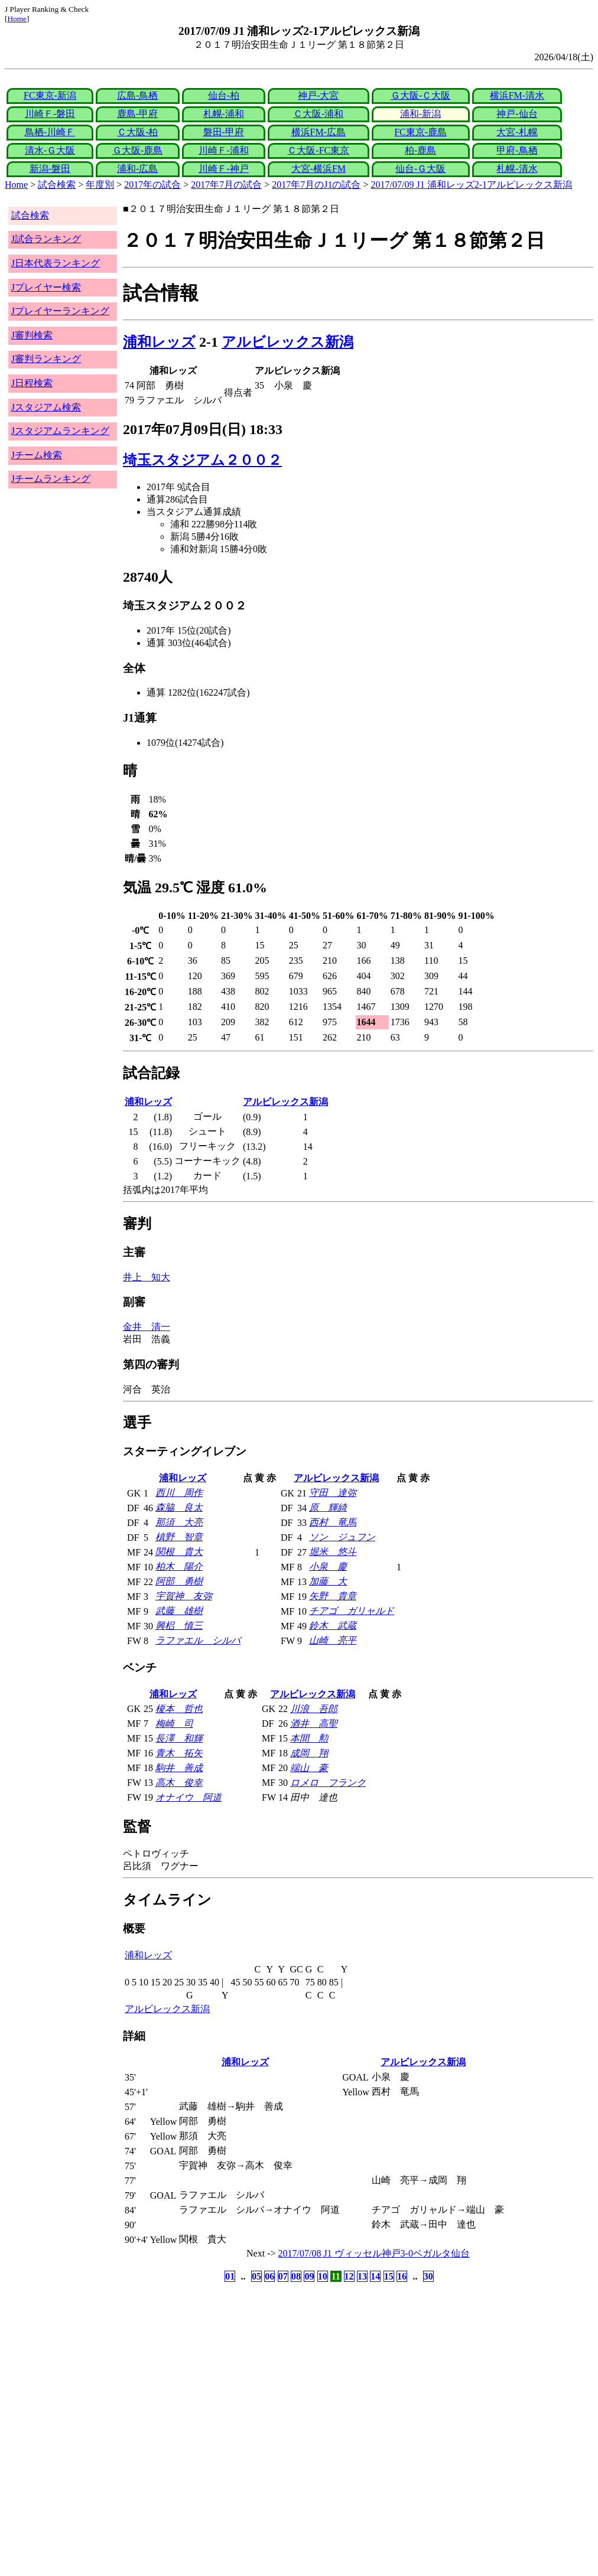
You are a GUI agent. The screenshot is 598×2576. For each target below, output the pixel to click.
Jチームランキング (50, 479)
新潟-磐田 (50, 169)
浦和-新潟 (420, 114)
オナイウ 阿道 (188, 1797)
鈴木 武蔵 (332, 1625)
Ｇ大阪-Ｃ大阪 (420, 95)
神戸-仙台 (516, 114)
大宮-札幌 (516, 132)
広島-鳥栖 (137, 95)
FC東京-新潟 (50, 95)
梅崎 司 (174, 1724)
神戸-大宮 (318, 95)
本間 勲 (309, 1738)
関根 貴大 (179, 1552)
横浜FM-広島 (318, 132)
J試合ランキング (46, 239)
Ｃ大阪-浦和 (318, 114)
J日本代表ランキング (55, 263)
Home (17, 18)
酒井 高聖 (313, 1724)
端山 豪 (309, 1768)
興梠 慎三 (179, 1625)
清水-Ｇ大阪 (50, 150)
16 (402, 2276)
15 (389, 2276)
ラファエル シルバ (197, 1640)
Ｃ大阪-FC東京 (318, 150)
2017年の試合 (152, 185)
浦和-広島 (137, 169)
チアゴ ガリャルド (351, 1611)
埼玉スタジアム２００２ (202, 460)
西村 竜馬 (332, 1522)
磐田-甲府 (223, 132)
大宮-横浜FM (318, 169)
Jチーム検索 (36, 455)
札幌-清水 (516, 169)
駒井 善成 (179, 1768)
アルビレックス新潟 (287, 342)
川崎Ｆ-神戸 (224, 169)
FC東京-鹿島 (420, 132)
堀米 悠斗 (332, 1552)
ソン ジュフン (342, 1537)
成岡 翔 (309, 1753)
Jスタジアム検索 (46, 407)
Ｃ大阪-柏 (137, 132)
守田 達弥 (332, 1493)
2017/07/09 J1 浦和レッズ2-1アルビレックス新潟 (471, 185)
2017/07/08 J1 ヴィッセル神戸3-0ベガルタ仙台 (374, 2253)
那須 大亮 (179, 1522)
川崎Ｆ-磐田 (50, 114)
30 (428, 2276)
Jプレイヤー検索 (46, 287)
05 (256, 2276)
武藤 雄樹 (179, 1611)
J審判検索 (32, 335)
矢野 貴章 (332, 1596)
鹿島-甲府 (137, 114)
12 (349, 2276)
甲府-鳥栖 (516, 150)
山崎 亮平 (332, 1640)
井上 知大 (146, 1277)
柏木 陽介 (179, 1566)
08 (296, 2276)
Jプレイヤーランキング (60, 311)
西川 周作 (179, 1493)
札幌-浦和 (223, 114)
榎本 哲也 (179, 1709)
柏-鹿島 (420, 150)
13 (362, 2276)
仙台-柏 (223, 95)
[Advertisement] (242, 2377)
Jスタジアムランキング (60, 431)
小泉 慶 (328, 1566)
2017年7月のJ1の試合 (316, 185)
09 (309, 2276)
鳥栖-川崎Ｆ (50, 132)
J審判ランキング (46, 359)
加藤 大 (328, 1581)
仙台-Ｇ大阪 (420, 169)
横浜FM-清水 (517, 95)
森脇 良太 (179, 1507)
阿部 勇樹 (179, 1581)
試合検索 (57, 185)
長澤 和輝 (179, 1738)
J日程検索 (32, 383)
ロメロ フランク (328, 1783)
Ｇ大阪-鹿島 (137, 150)
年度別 (100, 185)
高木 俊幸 (179, 1783)
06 (269, 2276)
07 (283, 2276)
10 (322, 2276)
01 (230, 2276)
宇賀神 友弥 (183, 1596)
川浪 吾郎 (313, 1709)
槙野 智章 (179, 1537)
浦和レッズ (159, 342)
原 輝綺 (328, 1507)
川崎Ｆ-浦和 (224, 150)
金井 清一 (146, 1327)
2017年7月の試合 (226, 185)
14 (375, 2276)
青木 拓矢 (179, 1753)
